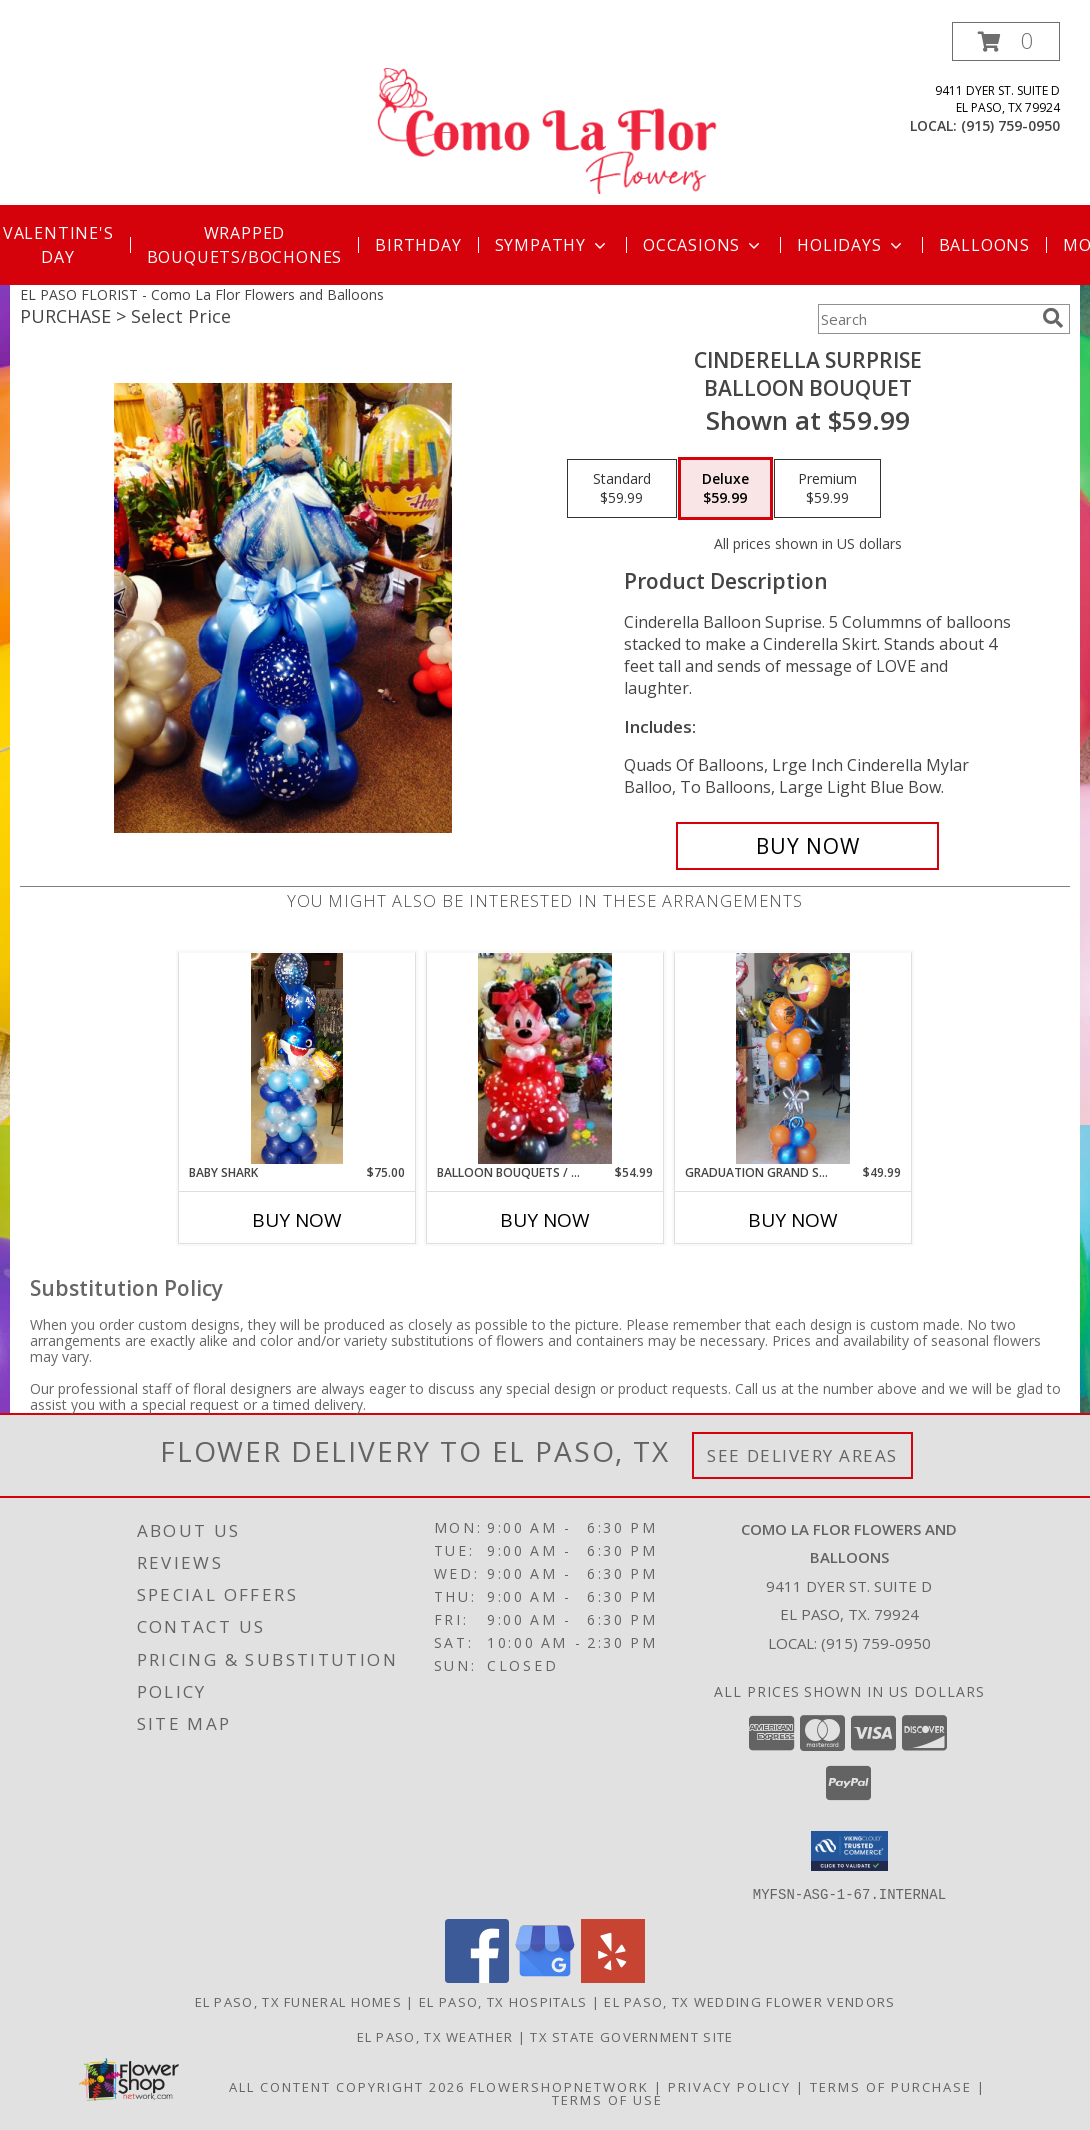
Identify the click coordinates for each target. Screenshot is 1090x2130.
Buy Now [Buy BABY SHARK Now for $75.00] (297, 1220)
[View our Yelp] (613, 1976)
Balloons (984, 245)
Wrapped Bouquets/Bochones (245, 245)
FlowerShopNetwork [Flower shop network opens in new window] (559, 2086)
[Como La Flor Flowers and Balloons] (547, 113)
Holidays (851, 245)
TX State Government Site (631, 2036)
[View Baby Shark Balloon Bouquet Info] (296, 1058)
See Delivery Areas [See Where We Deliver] (802, 1455)
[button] (1006, 41)
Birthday (418, 245)
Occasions (703, 245)
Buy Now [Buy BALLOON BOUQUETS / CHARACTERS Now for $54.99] (545, 1220)
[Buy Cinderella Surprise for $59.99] (807, 846)
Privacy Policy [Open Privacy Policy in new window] (729, 2086)
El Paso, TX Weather (435, 2036)
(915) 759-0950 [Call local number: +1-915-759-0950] (1010, 125)
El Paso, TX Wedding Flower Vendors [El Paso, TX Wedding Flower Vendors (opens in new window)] (749, 2001)
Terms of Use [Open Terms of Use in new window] (607, 2099)
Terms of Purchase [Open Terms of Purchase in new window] (891, 2086)
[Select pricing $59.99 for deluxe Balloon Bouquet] (725, 489)
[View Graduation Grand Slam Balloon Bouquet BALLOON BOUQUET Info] (793, 1058)
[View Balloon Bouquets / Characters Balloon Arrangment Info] (544, 1058)
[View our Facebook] (477, 1976)
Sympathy (552, 245)
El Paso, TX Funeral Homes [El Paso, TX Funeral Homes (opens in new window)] (299, 2001)
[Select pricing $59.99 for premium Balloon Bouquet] (827, 489)
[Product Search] (926, 319)
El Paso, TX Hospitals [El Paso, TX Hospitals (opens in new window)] (503, 2001)
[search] (1053, 318)
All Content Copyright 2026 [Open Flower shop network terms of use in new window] (347, 2086)
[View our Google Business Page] (545, 1976)
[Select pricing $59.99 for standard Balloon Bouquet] (622, 489)
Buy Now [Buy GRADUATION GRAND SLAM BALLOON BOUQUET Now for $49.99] (793, 1220)
